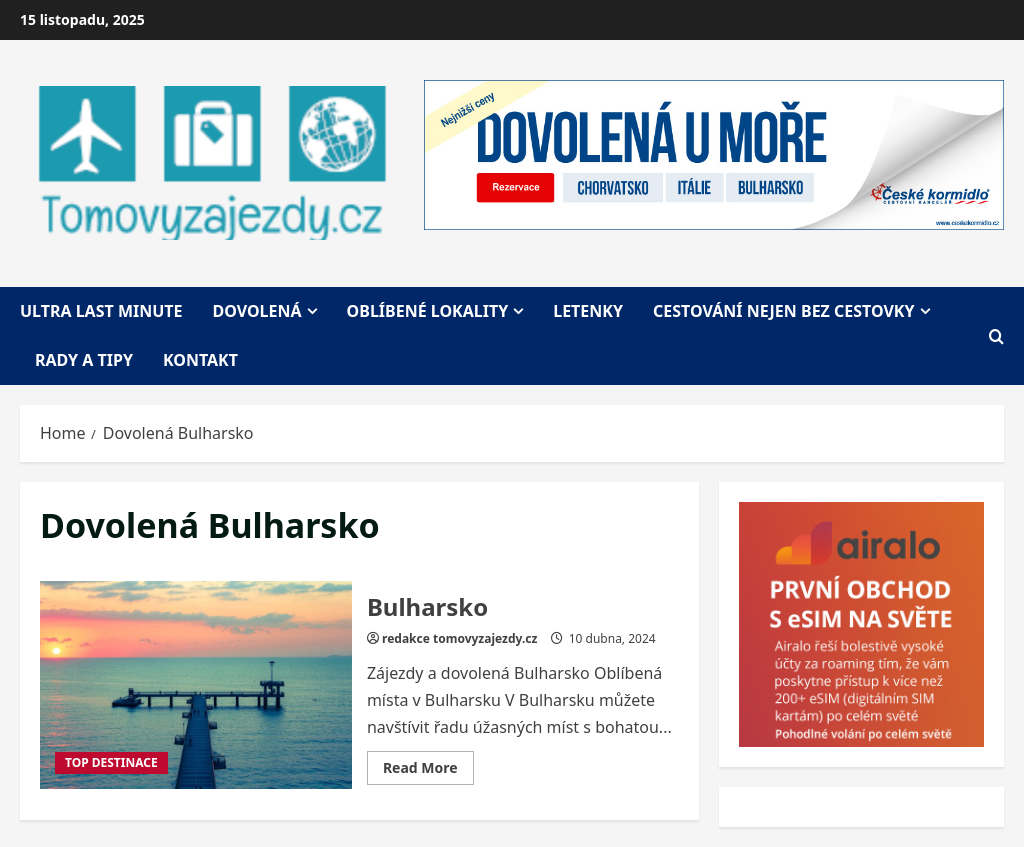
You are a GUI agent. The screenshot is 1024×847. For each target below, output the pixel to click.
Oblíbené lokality (428, 311)
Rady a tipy (84, 360)
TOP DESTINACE (111, 762)
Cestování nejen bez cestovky (784, 311)
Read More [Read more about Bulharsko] (428, 771)
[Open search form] (996, 335)
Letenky (588, 311)
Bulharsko (196, 685)
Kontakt (200, 360)
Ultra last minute (101, 311)
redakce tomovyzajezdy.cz (459, 638)
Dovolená (257, 311)
